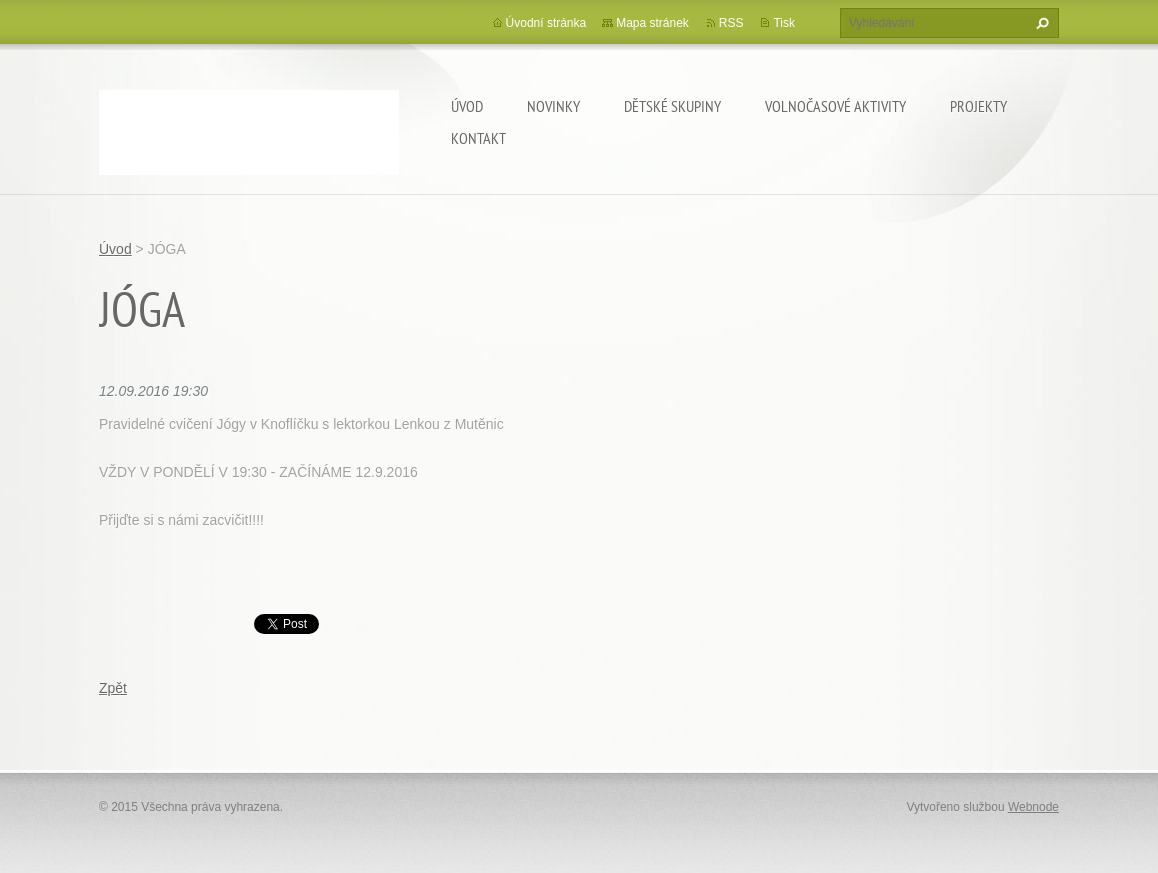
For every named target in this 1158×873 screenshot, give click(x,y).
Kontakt (478, 138)
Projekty (978, 106)
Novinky (553, 106)
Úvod (467, 106)
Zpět (113, 688)
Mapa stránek (652, 23)
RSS (731, 23)
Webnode (1033, 807)
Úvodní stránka (546, 23)
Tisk (784, 23)
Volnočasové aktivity (835, 106)
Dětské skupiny (672, 106)
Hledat (1040, 23)
